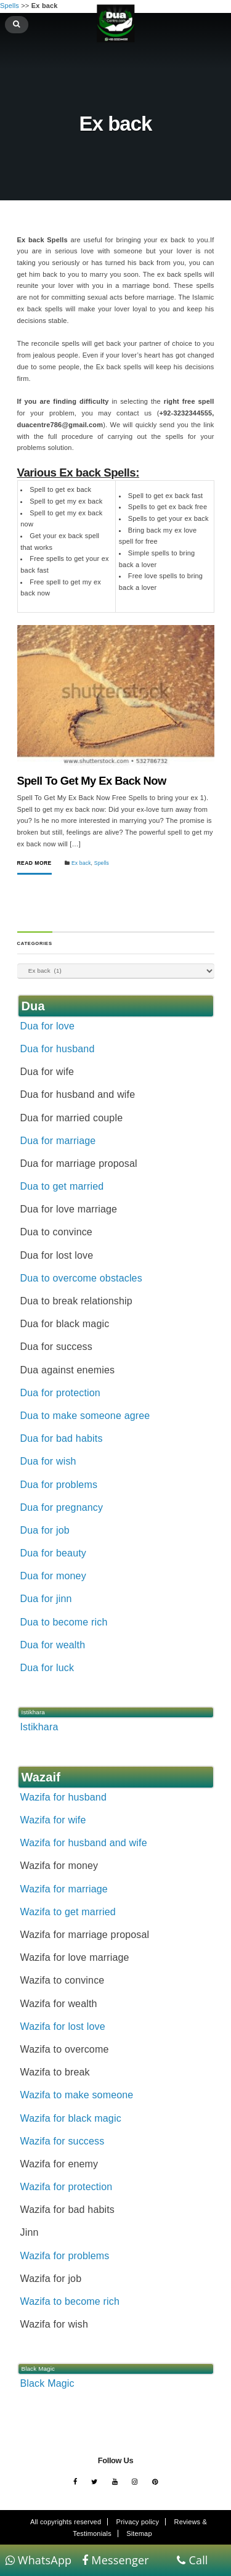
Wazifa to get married (68, 1912)
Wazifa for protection (66, 2186)
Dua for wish (48, 1461)
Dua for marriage (58, 1140)
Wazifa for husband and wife (83, 1843)
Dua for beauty (53, 1553)
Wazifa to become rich (70, 2301)
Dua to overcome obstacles (81, 1278)
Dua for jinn (46, 1598)
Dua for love (47, 1026)
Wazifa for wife (53, 1820)
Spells (101, 863)
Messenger (115, 2560)
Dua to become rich (64, 1622)
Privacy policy (138, 2521)
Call (192, 2560)
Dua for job (45, 1530)
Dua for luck (47, 1667)
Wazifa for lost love (62, 2026)
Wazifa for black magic (70, 2118)
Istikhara (39, 1727)
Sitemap (139, 2533)
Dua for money (53, 1576)
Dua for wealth (53, 1645)
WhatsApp (39, 2560)
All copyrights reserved (65, 2521)
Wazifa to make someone (77, 2095)
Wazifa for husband (63, 1797)
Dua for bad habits (61, 1438)
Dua (33, 1006)
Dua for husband (57, 1049)
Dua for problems (59, 1484)
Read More (34, 863)
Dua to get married (62, 1186)
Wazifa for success (62, 2141)
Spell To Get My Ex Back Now (91, 780)
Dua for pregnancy (61, 1507)
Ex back (81, 863)
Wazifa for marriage (64, 1889)
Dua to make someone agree (85, 1415)
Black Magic (47, 2383)
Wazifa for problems (65, 2256)
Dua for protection (60, 1393)
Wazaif (41, 1777)
